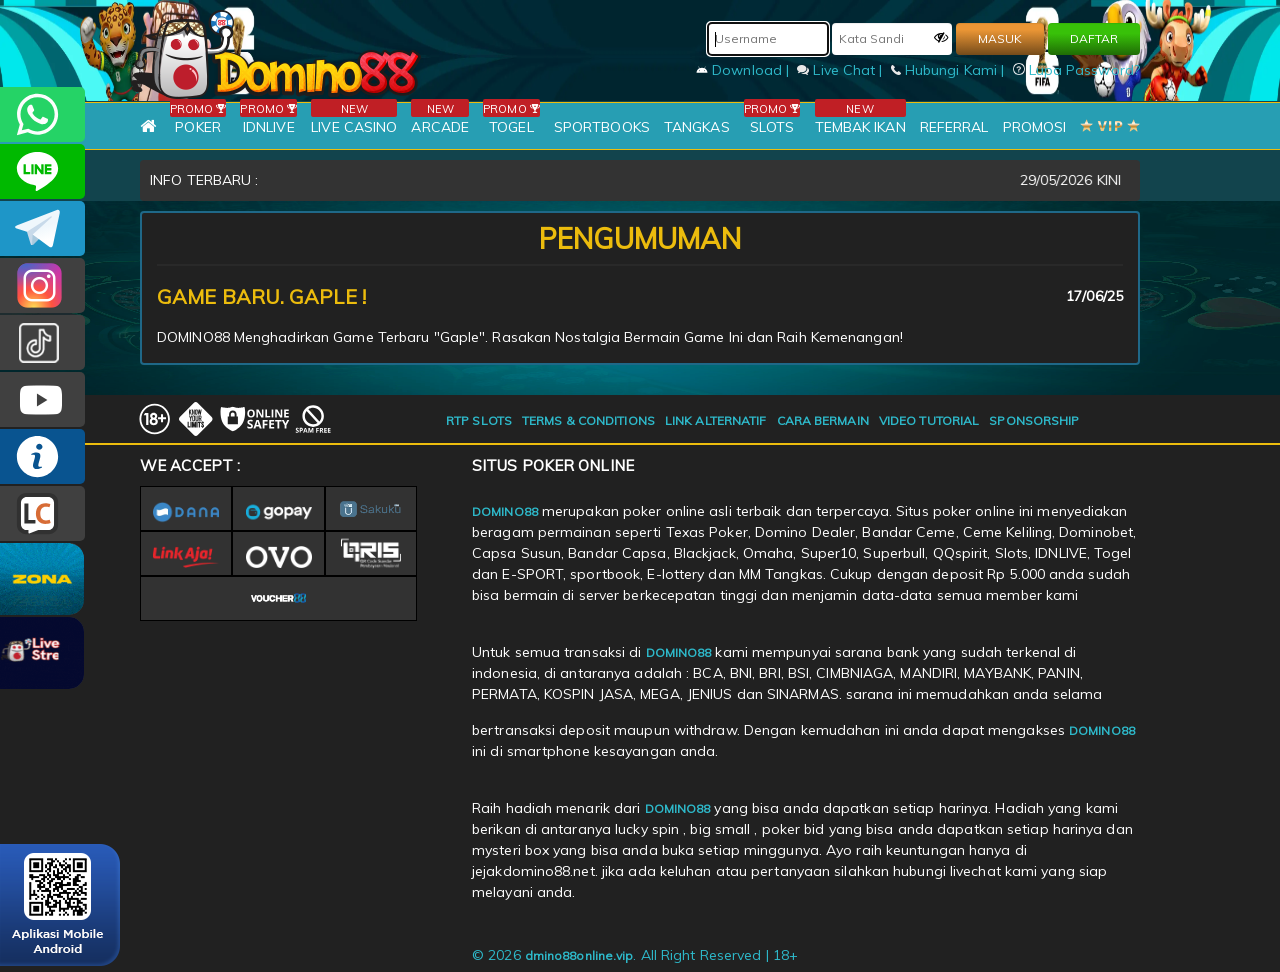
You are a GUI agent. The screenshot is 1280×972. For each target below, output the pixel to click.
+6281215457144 (42, 114)
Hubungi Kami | (950, 70)
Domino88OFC (42, 228)
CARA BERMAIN (823, 420)
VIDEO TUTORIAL (929, 420)
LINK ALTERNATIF (716, 420)
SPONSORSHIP (1034, 420)
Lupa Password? (1077, 70)
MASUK (1000, 38)
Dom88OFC (42, 285)
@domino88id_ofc (42, 342)
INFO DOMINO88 (42, 456)
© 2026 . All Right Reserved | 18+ (635, 955)
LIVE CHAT (42, 513)
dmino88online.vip (579, 955)
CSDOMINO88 (42, 171)
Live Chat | (841, 70)
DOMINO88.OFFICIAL (42, 399)
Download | (744, 70)
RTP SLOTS (479, 420)
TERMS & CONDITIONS (588, 420)
